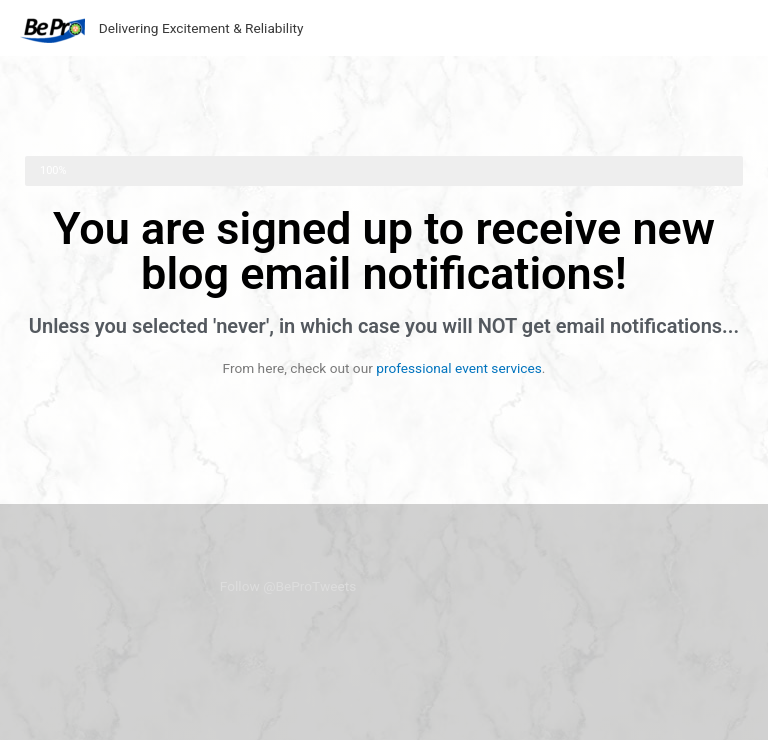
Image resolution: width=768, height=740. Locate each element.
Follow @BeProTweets (288, 586)
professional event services (459, 368)
